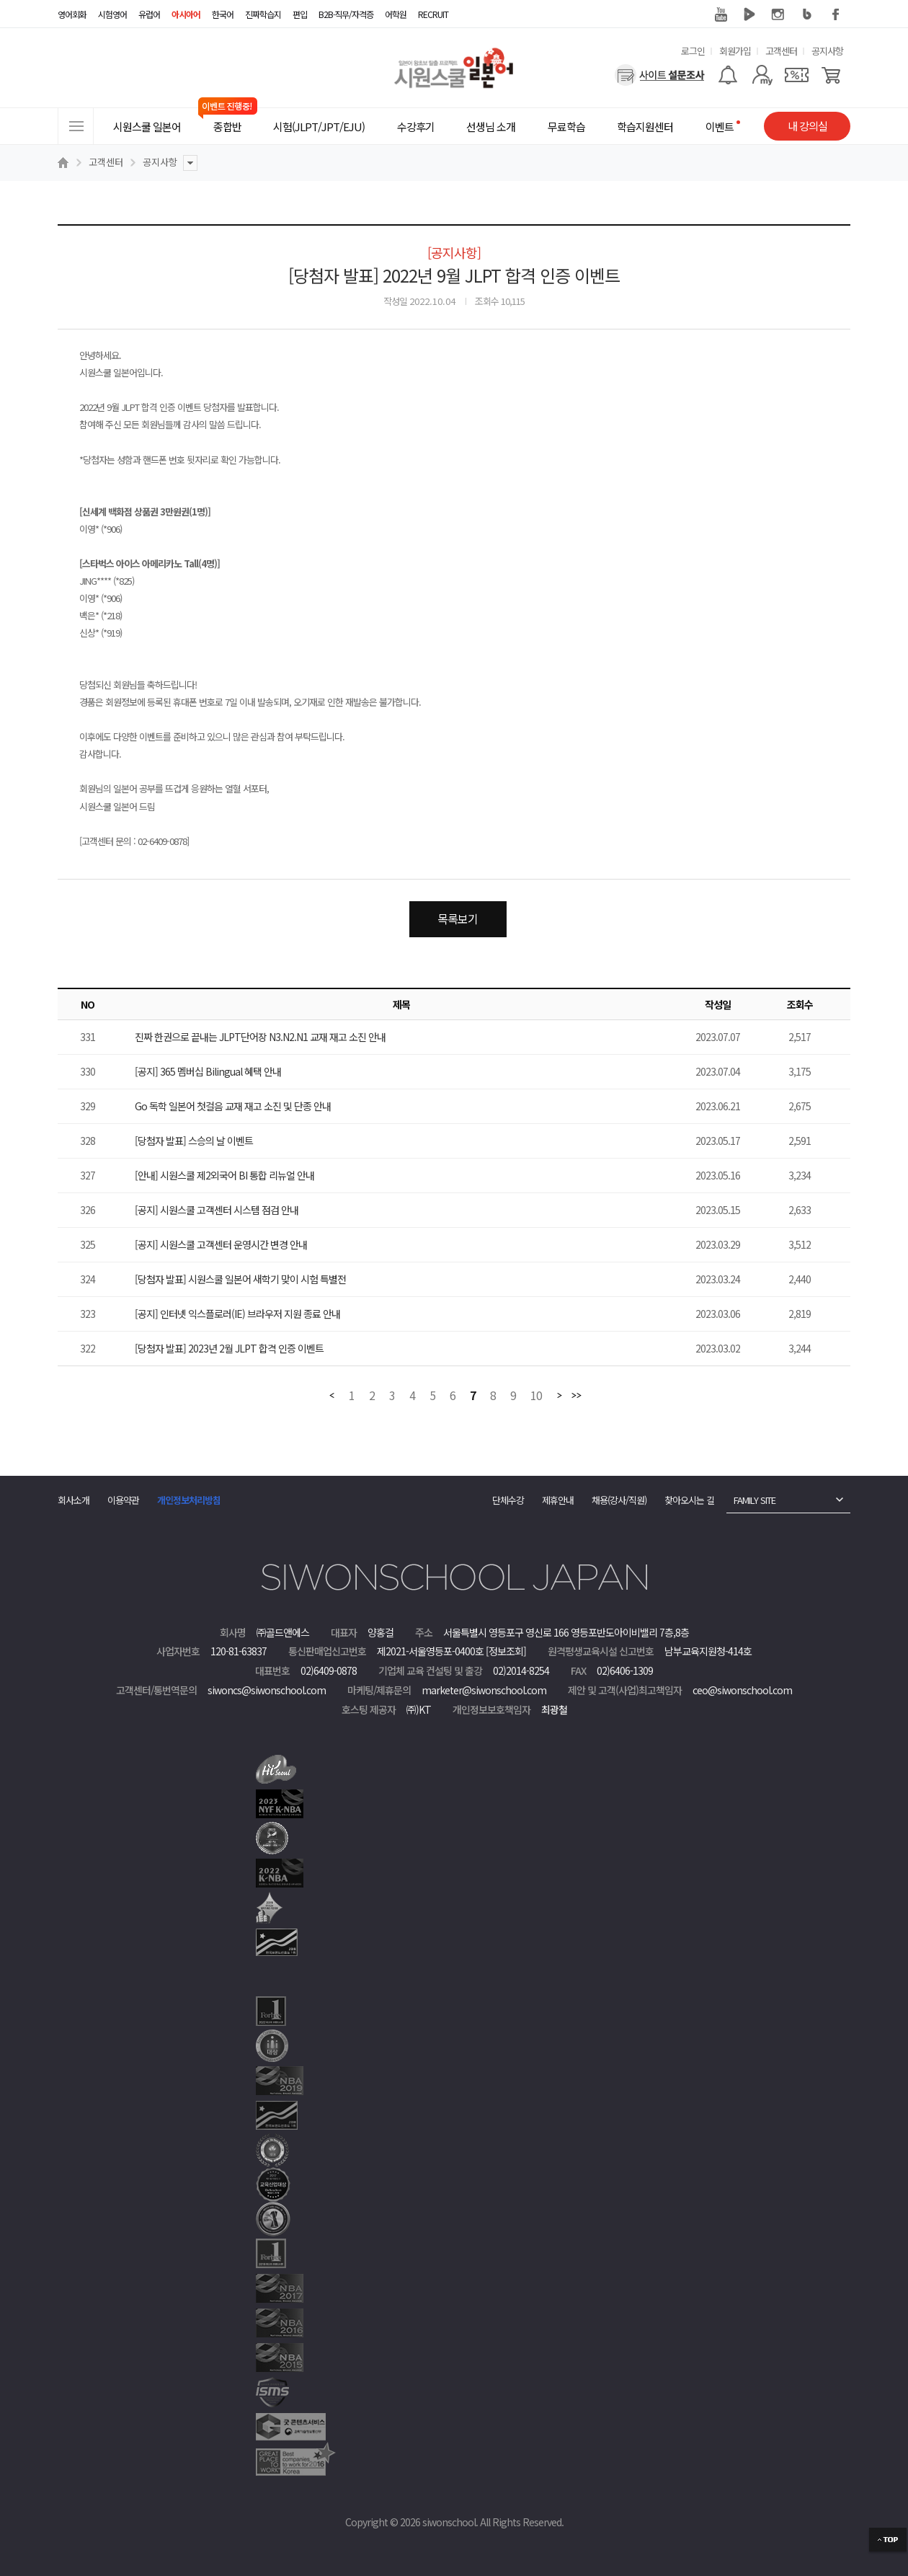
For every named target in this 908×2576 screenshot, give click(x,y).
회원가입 (735, 51)
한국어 (222, 14)
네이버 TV (749, 14)
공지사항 (827, 51)
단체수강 (508, 1500)
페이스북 (836, 14)
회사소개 (73, 1500)
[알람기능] (727, 75)
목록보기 (457, 918)
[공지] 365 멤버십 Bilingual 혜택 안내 (208, 1071)
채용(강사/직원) (619, 1500)
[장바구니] (831, 75)
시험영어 (112, 14)
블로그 (807, 14)
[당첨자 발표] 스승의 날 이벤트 (194, 1140)
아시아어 (186, 14)
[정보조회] (506, 1651)
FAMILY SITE (754, 1500)
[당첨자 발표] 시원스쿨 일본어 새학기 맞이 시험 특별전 (240, 1279)
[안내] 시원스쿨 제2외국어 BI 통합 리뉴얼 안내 (224, 1175)
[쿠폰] (797, 75)
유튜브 (720, 14)
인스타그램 (778, 14)
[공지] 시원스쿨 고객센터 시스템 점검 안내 (216, 1210)
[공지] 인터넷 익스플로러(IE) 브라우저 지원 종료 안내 (237, 1313)
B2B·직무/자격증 (346, 14)
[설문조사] (660, 75)
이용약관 (123, 1500)
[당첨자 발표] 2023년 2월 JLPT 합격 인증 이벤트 (229, 1348)
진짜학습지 (263, 14)
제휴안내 (558, 1500)
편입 (300, 14)
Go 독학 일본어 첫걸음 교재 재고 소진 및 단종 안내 (233, 1106)
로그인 (693, 51)
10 (536, 1396)
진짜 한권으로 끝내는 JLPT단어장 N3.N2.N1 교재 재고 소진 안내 (260, 1037)
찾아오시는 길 (689, 1500)
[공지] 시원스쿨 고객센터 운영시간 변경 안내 (221, 1244)
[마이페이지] (762, 75)
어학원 (395, 14)
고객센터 (781, 51)
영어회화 (72, 14)
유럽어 (149, 14)
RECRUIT (433, 14)
